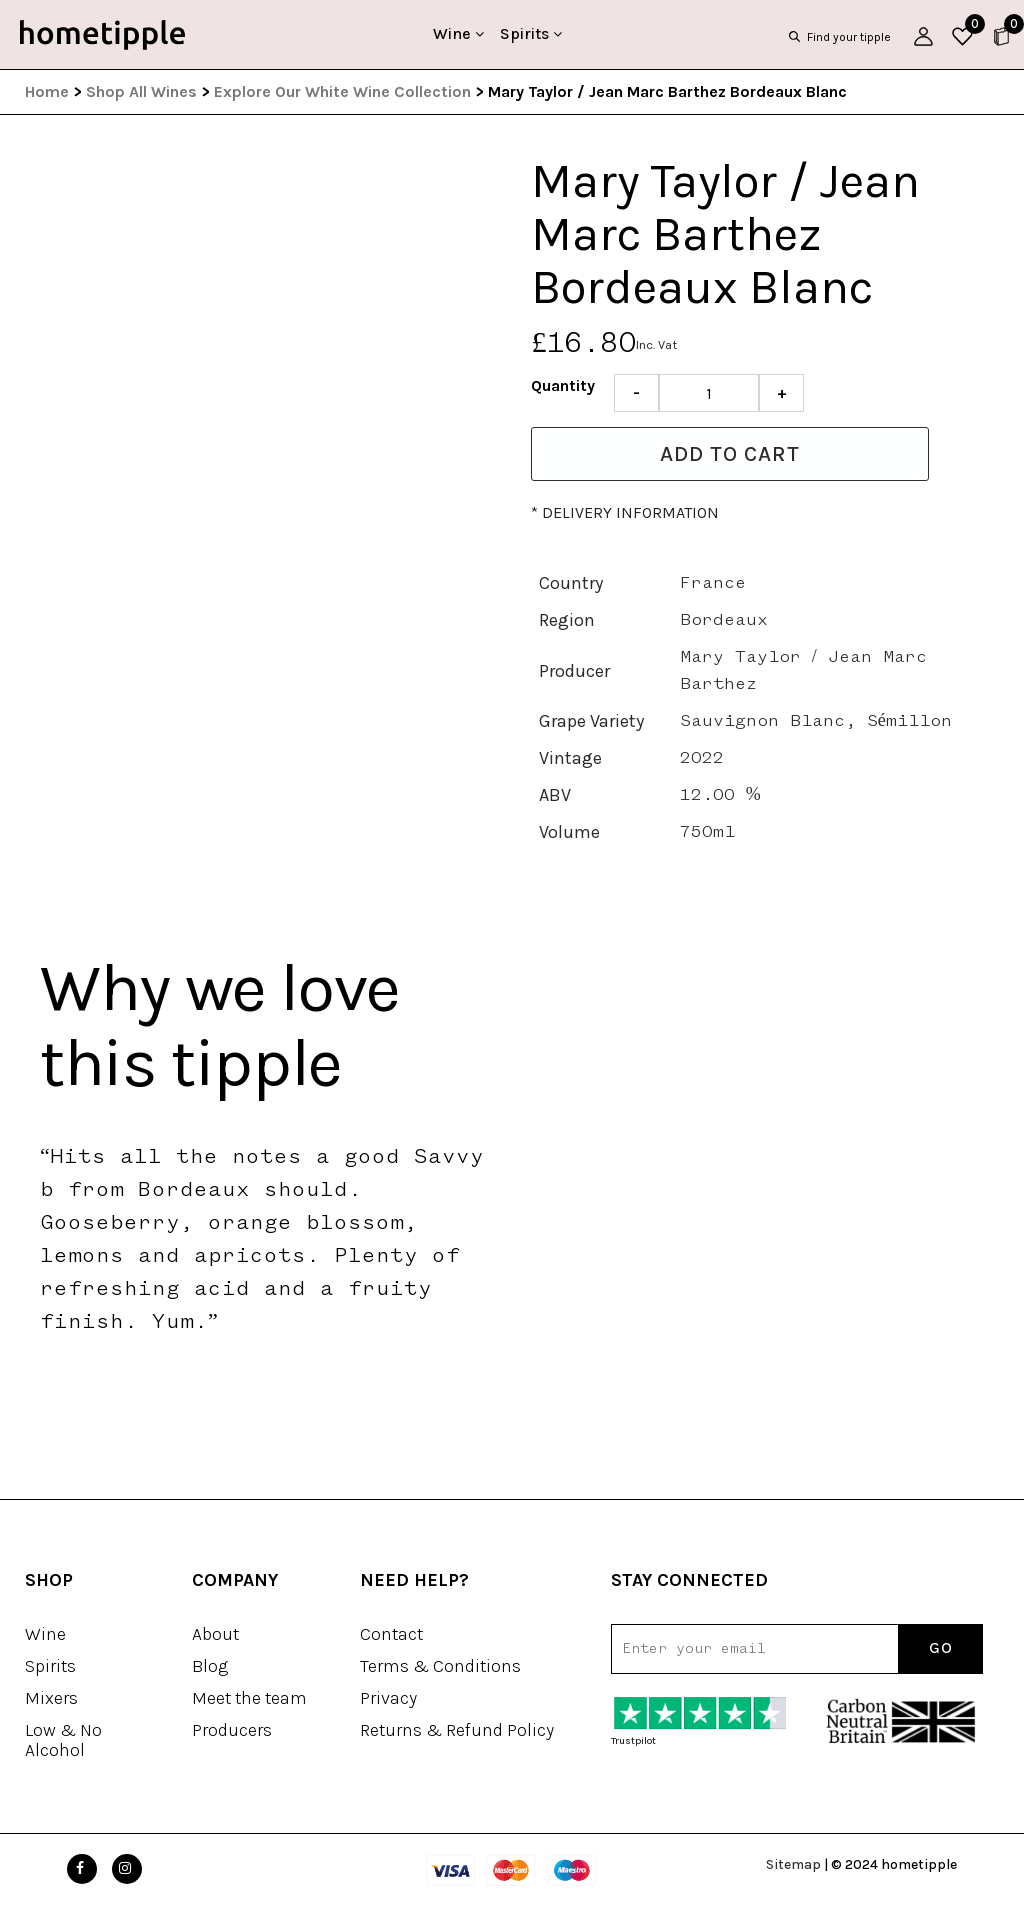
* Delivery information (625, 512)
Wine (458, 33)
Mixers (51, 1698)
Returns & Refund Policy (457, 1730)
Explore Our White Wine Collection (342, 91)
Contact (391, 1634)
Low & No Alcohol (63, 1740)
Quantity (563, 385)
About (215, 1634)
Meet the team (249, 1698)
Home (47, 91)
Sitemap (793, 1864)
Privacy (388, 1698)
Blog (210, 1666)
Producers (232, 1730)
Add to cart (730, 454)
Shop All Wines (141, 91)
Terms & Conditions (440, 1666)
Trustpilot (633, 1741)
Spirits (531, 33)
